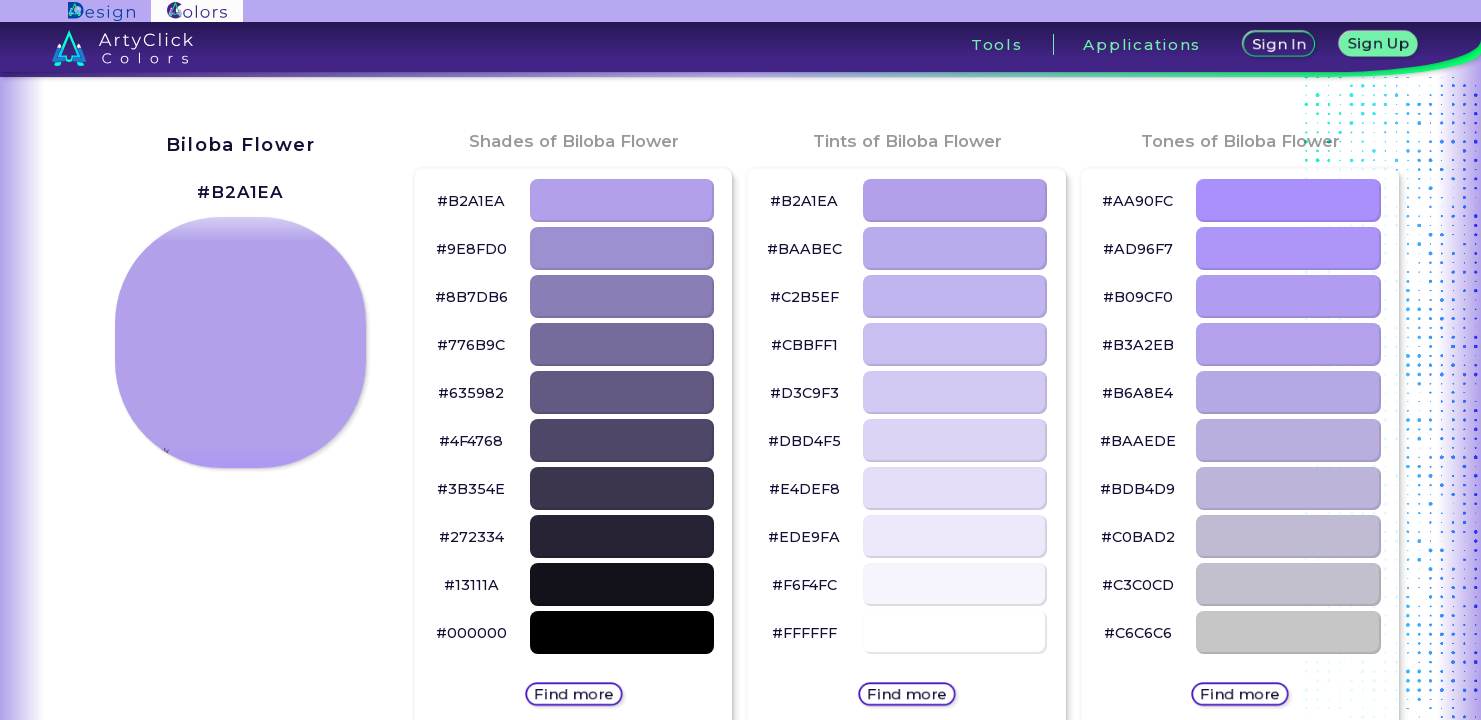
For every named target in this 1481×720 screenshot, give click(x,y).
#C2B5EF (804, 297)
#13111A (471, 585)
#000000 (471, 633)
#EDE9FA (804, 537)
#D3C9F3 (804, 393)
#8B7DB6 (471, 297)
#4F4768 (471, 441)
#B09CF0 (1138, 297)
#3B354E (471, 489)
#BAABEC (804, 249)
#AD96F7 (1138, 249)
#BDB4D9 (1137, 489)
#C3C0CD (1138, 585)
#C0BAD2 (1138, 537)
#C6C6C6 (1138, 633)
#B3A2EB (1138, 345)
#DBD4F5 (804, 441)
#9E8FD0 (471, 249)
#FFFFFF (804, 633)
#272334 (471, 537)
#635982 (471, 393)
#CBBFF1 (804, 345)
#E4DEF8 (804, 489)
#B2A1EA (240, 192)
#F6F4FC (804, 585)
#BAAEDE (1138, 441)
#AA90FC (1137, 201)
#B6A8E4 (1137, 393)
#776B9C (471, 345)
